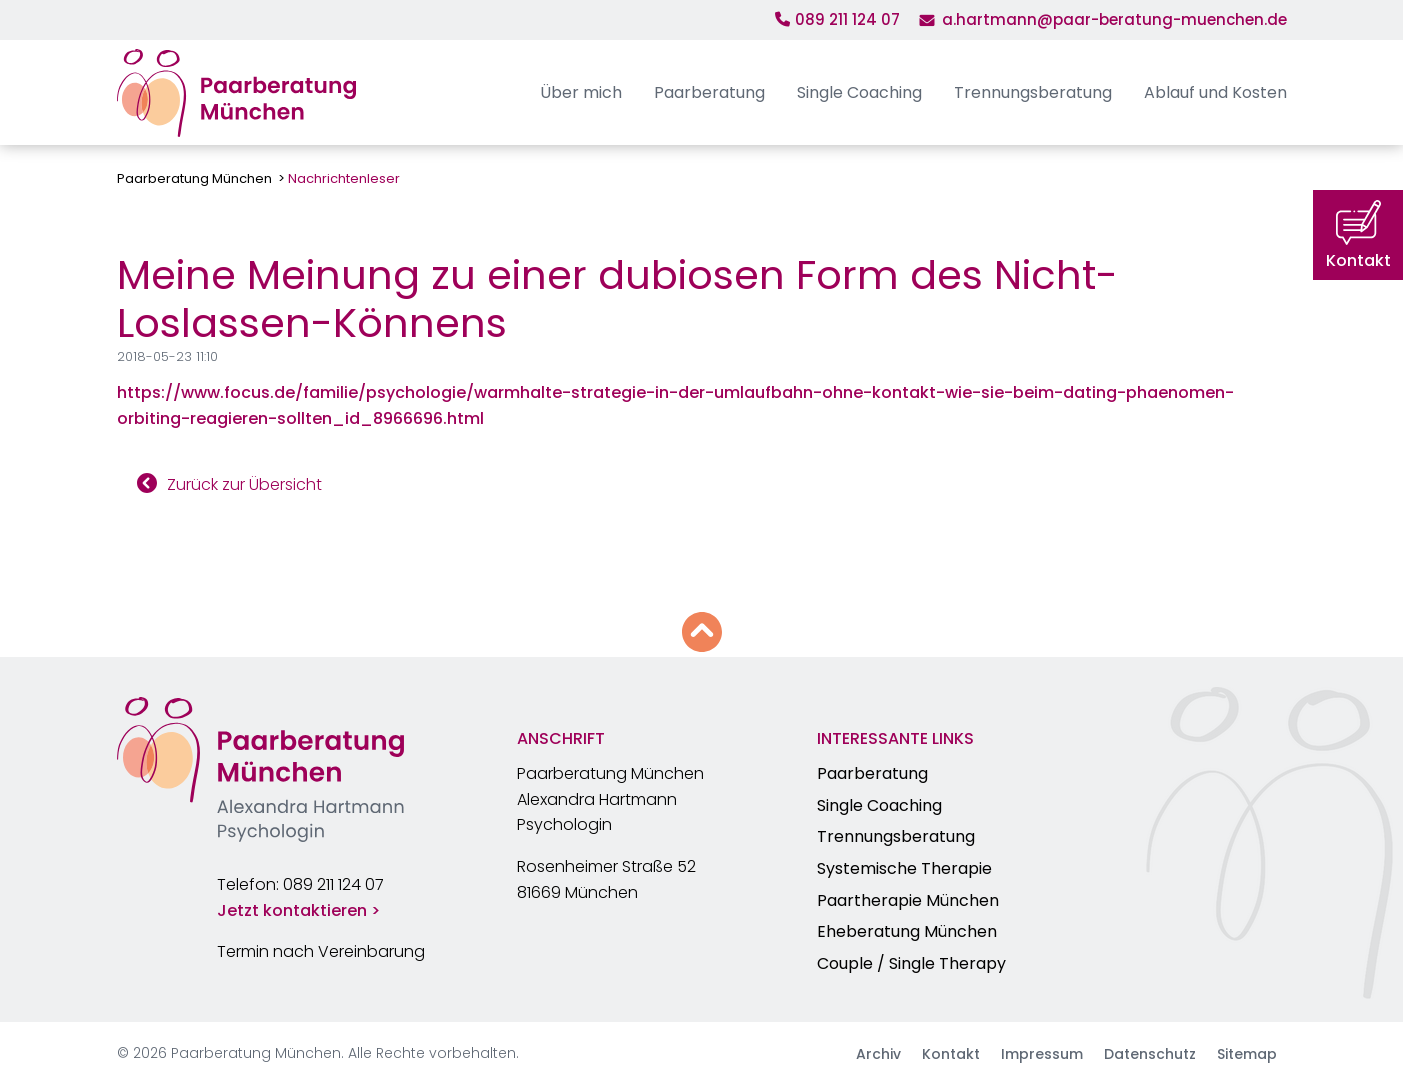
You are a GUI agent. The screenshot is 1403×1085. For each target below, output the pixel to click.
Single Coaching (859, 92)
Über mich (581, 92)
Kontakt (951, 1054)
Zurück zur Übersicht (244, 484)
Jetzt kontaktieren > (298, 910)
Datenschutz (1150, 1054)
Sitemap (1247, 1054)
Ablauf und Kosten (1215, 92)
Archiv (878, 1054)
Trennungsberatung (1033, 92)
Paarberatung (709, 92)
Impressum (1042, 1054)
